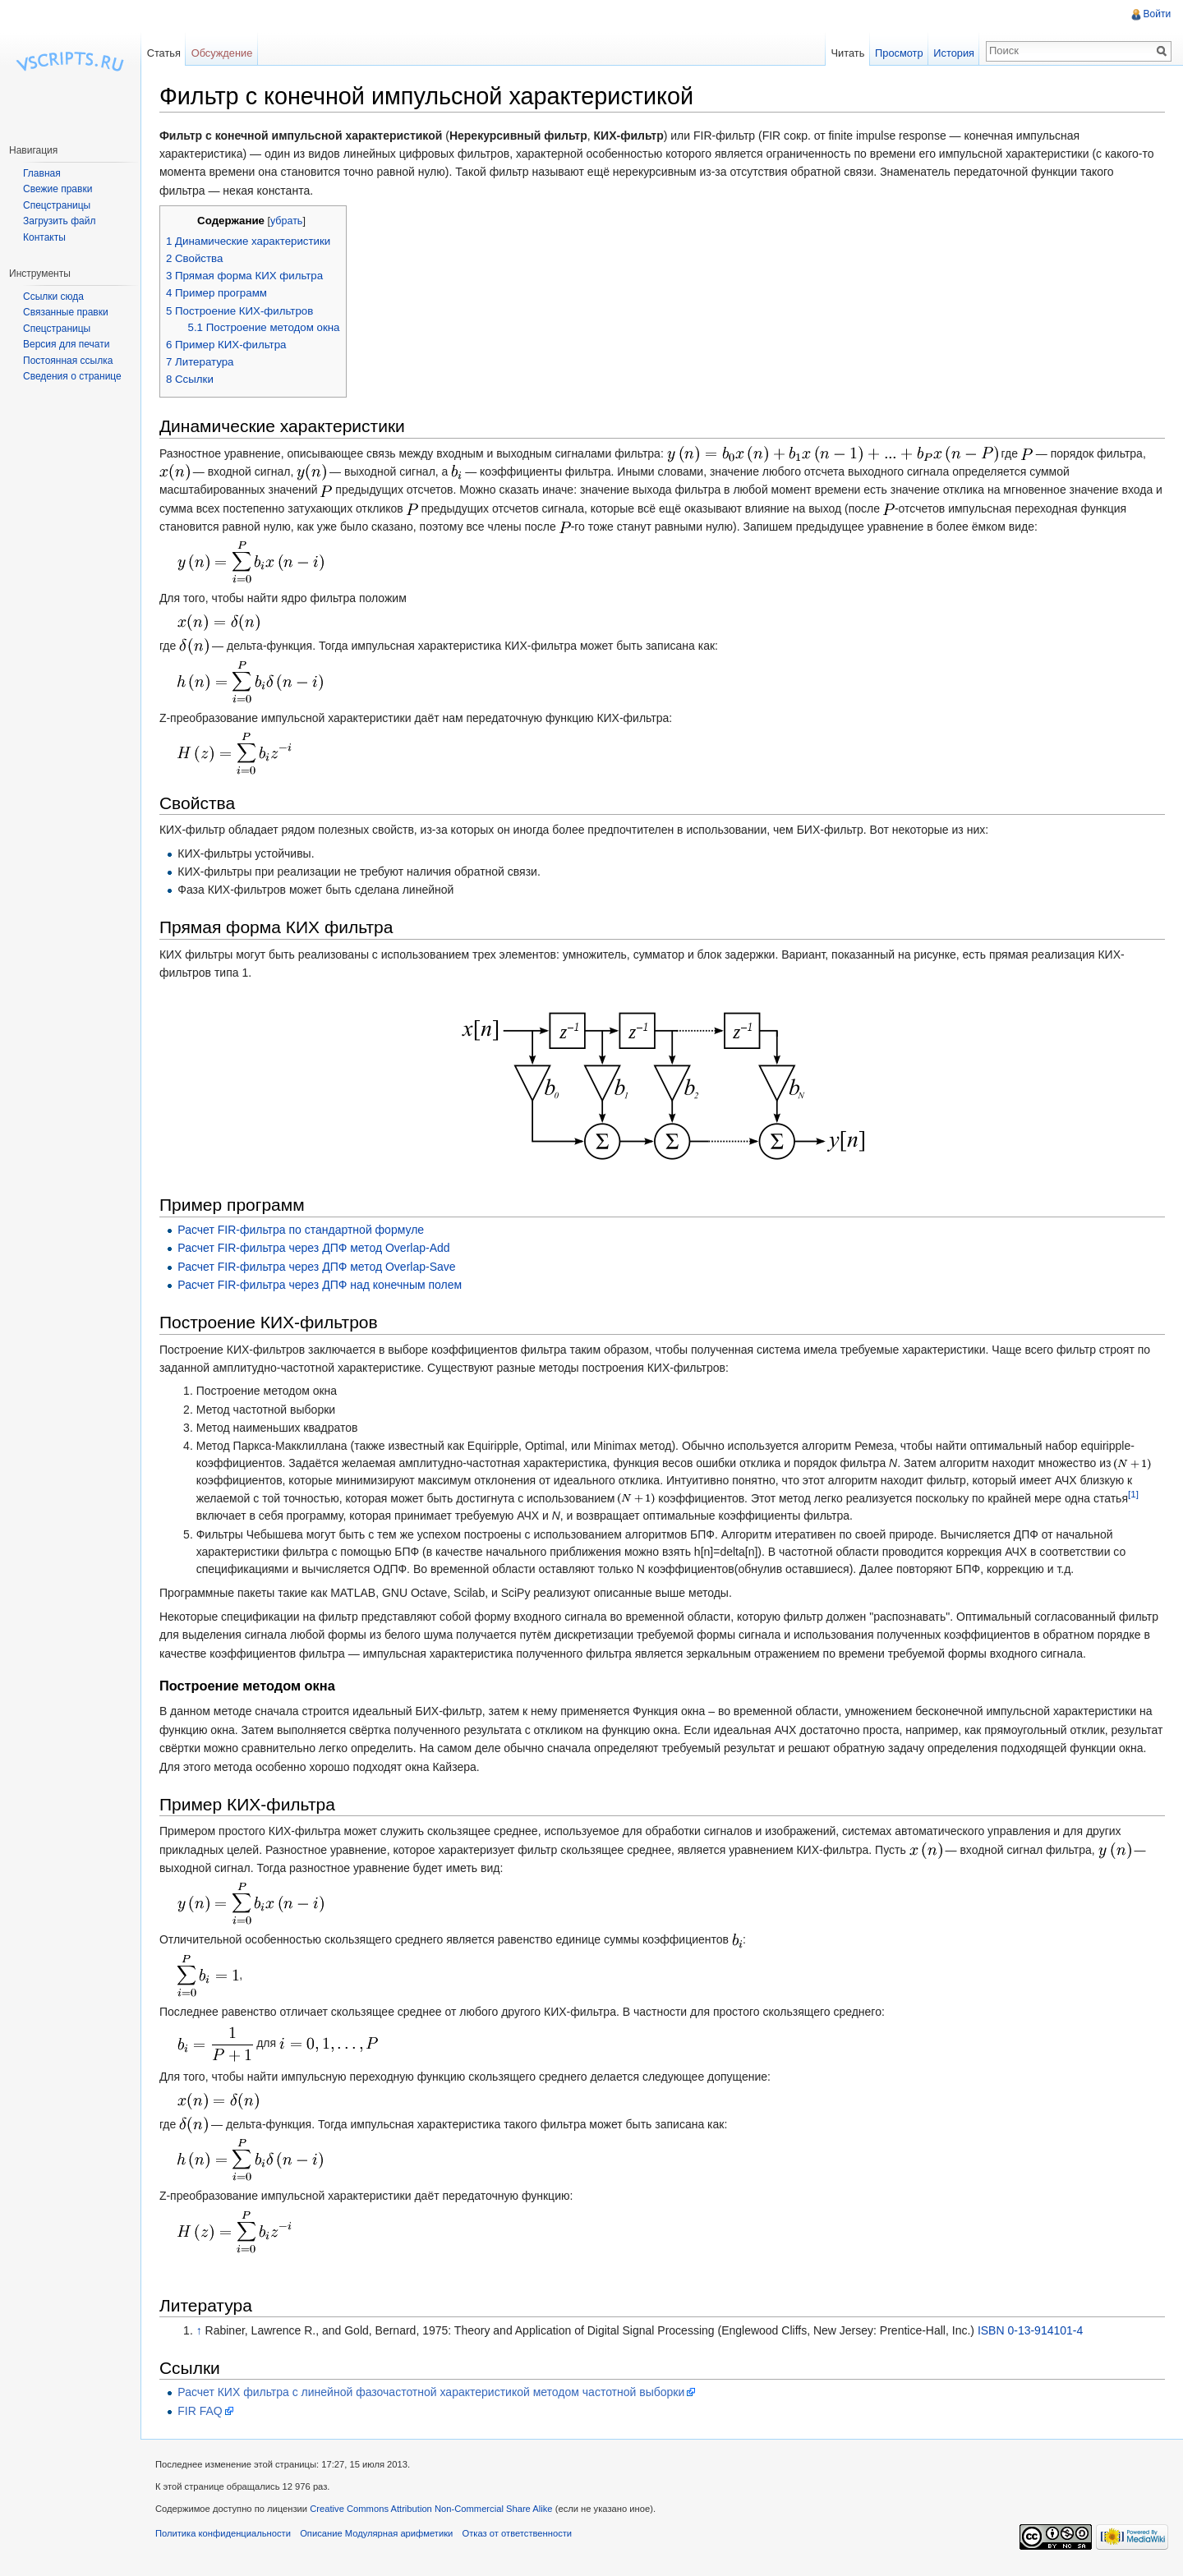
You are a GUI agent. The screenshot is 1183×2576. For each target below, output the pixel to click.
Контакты (44, 237)
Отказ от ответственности (523, 2538)
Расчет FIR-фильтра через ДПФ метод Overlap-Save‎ (322, 1267)
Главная (42, 173)
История (952, 53)
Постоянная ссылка (68, 360)
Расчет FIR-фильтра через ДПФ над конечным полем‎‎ (325, 1285)
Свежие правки (57, 189)
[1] (1139, 1495)
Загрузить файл (59, 221)
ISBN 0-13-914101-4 (1036, 2331)
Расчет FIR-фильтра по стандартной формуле (306, 1230)
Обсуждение (225, 53)
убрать (292, 222)
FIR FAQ (205, 2411)
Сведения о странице (72, 376)
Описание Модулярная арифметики (382, 2538)
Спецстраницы (56, 205)
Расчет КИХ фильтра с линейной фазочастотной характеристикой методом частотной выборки (436, 2392)
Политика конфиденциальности (229, 2538)
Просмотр (897, 53)
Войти (1156, 14)
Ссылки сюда (53, 296)
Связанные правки (65, 312)
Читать (846, 53)
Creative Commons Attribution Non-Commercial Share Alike (436, 2513)
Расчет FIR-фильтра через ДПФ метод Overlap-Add (319, 1249)
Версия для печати (66, 344)
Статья (167, 53)
